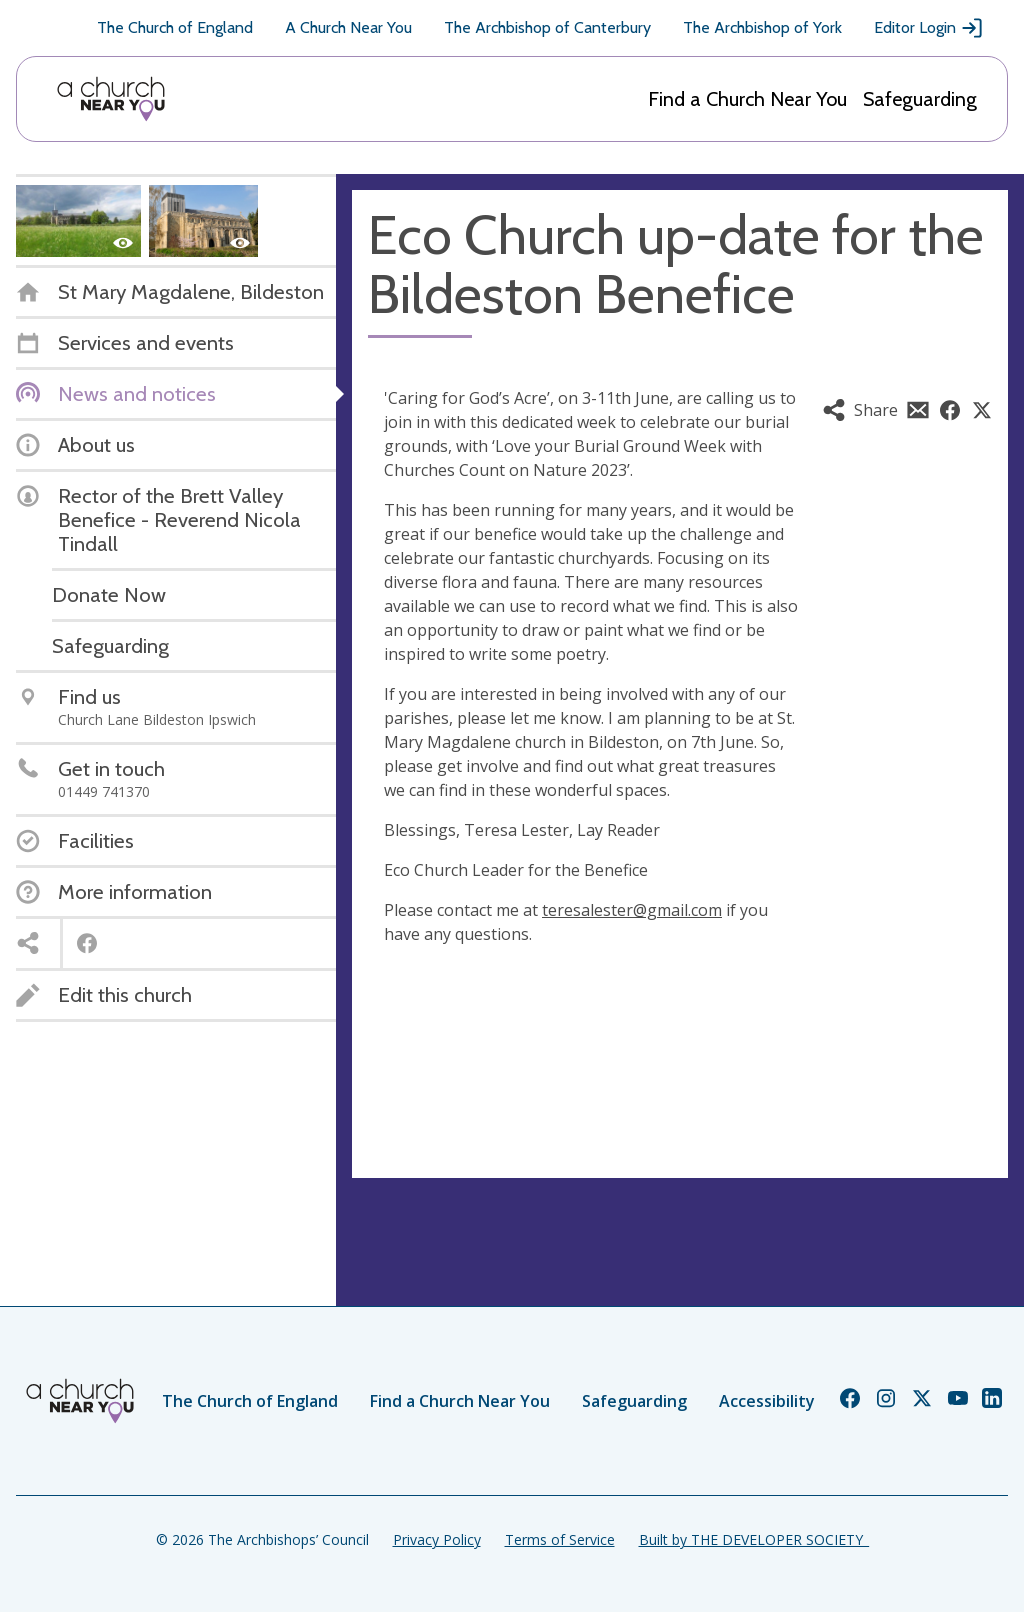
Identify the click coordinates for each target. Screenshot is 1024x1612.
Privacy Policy (437, 1539)
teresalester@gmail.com (632, 910)
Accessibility (767, 1401)
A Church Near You (348, 27)
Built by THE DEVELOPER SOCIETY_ (754, 1539)
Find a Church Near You (747, 99)
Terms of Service (560, 1539)
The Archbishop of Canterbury (547, 27)
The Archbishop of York (762, 27)
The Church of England (175, 27)
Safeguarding (920, 99)
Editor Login (929, 28)
